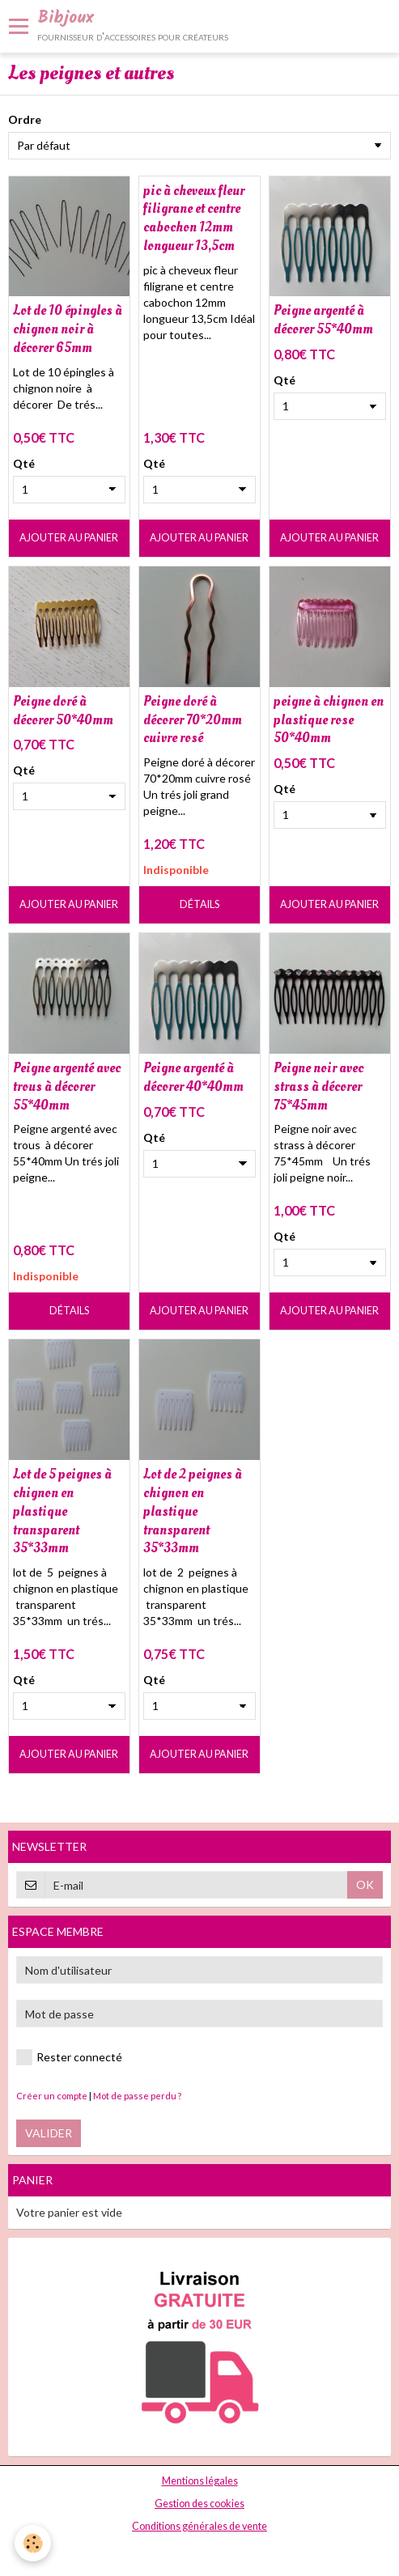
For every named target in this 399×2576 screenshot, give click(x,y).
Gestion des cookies (199, 2503)
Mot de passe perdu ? (137, 2095)
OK (365, 1884)
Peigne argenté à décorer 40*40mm (193, 1077)
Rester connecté (69, 2057)
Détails (199, 904)
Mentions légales (200, 2481)
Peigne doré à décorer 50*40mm (63, 710)
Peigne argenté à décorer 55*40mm (323, 319)
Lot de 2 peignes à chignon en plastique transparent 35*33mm (192, 1511)
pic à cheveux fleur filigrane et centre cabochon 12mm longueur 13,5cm (193, 217)
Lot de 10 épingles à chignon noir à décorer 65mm (67, 329)
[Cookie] (33, 2543)
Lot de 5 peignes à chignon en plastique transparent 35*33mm (62, 1511)
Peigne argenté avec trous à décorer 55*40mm (67, 1086)
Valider (48, 2133)
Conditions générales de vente (199, 2526)
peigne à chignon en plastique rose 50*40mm (329, 720)
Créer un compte (51, 2095)
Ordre (24, 119)
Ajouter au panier (68, 538)
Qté (24, 463)
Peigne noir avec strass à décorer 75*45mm (318, 1086)
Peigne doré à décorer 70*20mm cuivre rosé (192, 720)
